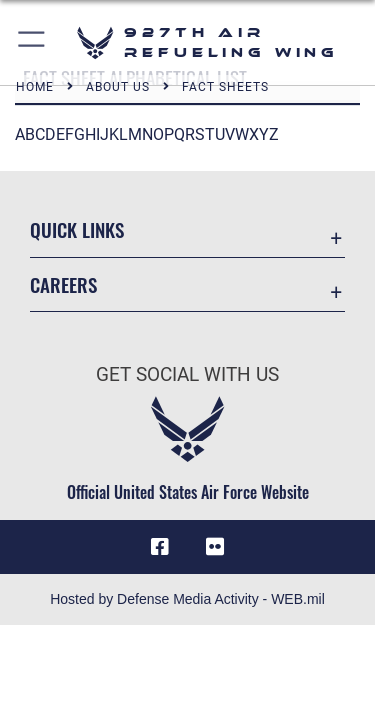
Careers (63, 284)
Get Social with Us (187, 374)
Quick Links (77, 229)
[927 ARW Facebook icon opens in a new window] (160, 547)
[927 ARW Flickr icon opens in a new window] (215, 547)
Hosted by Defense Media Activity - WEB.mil (187, 599)
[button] (32, 42)
